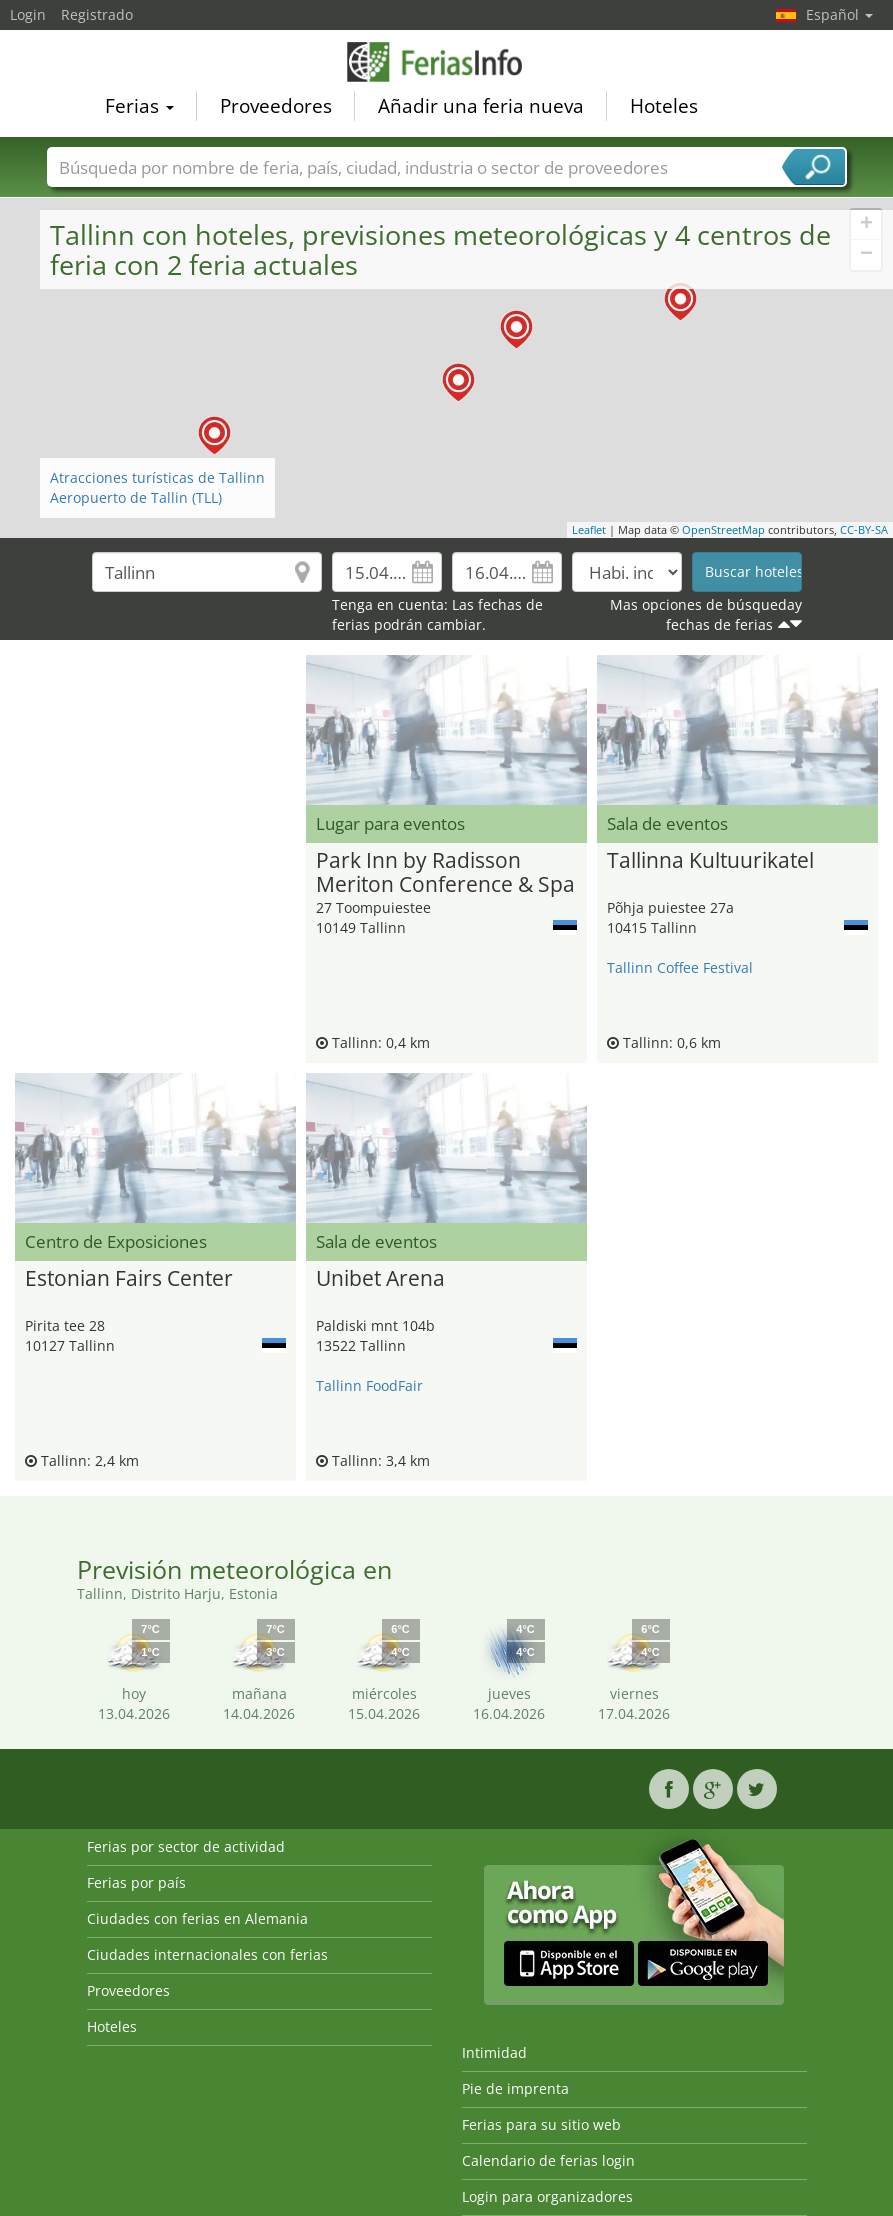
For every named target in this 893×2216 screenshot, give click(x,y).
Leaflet (589, 529)
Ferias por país (136, 1882)
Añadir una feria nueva (481, 106)
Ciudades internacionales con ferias (207, 1954)
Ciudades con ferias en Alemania (197, 1918)
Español (839, 14)
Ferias (139, 106)
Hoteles (664, 106)
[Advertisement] (155, 685)
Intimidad (494, 2052)
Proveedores (276, 106)
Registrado (97, 14)
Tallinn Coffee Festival (680, 967)
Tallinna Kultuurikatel (710, 861)
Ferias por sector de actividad (186, 1846)
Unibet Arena (380, 1279)
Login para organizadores (547, 2196)
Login (28, 14)
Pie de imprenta (515, 2088)
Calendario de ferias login (548, 2160)
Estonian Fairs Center (129, 1279)
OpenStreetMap (723, 529)
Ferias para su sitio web (541, 2124)
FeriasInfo (447, 62)
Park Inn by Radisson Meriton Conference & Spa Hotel (445, 873)
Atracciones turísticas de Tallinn (157, 477)
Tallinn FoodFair (369, 1385)
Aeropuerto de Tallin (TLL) (136, 497)
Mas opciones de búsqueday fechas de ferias (706, 614)
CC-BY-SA (864, 529)
